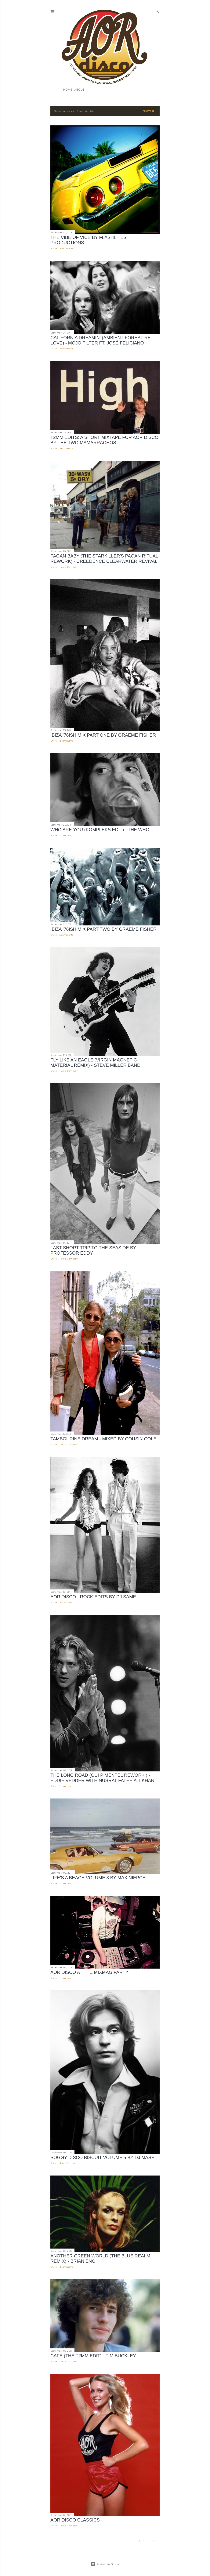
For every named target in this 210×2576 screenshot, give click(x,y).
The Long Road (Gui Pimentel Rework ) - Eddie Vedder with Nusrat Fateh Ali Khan (102, 1778)
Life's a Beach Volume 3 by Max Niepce (98, 1877)
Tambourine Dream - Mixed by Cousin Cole (103, 1438)
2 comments (66, 348)
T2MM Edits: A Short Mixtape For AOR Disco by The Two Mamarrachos (104, 440)
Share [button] (53, 248)
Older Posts (149, 2541)
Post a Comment (69, 566)
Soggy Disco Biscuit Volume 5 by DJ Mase (102, 2157)
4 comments (67, 1602)
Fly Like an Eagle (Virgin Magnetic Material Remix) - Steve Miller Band (95, 1062)
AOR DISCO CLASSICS (75, 2519)
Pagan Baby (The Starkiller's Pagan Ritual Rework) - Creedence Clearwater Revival (104, 558)
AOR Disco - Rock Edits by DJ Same (93, 1596)
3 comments (66, 448)
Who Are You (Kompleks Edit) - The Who (99, 829)
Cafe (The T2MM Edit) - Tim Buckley (93, 2355)
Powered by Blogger (105, 2564)
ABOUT (78, 89)
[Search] (157, 10)
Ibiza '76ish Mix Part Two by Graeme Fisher (103, 929)
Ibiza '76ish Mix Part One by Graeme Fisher (103, 735)
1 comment (66, 835)
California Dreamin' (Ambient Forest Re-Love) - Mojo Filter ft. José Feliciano (101, 340)
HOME (66, 89)
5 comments (66, 248)
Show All (149, 111)
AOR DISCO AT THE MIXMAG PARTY (89, 1972)
